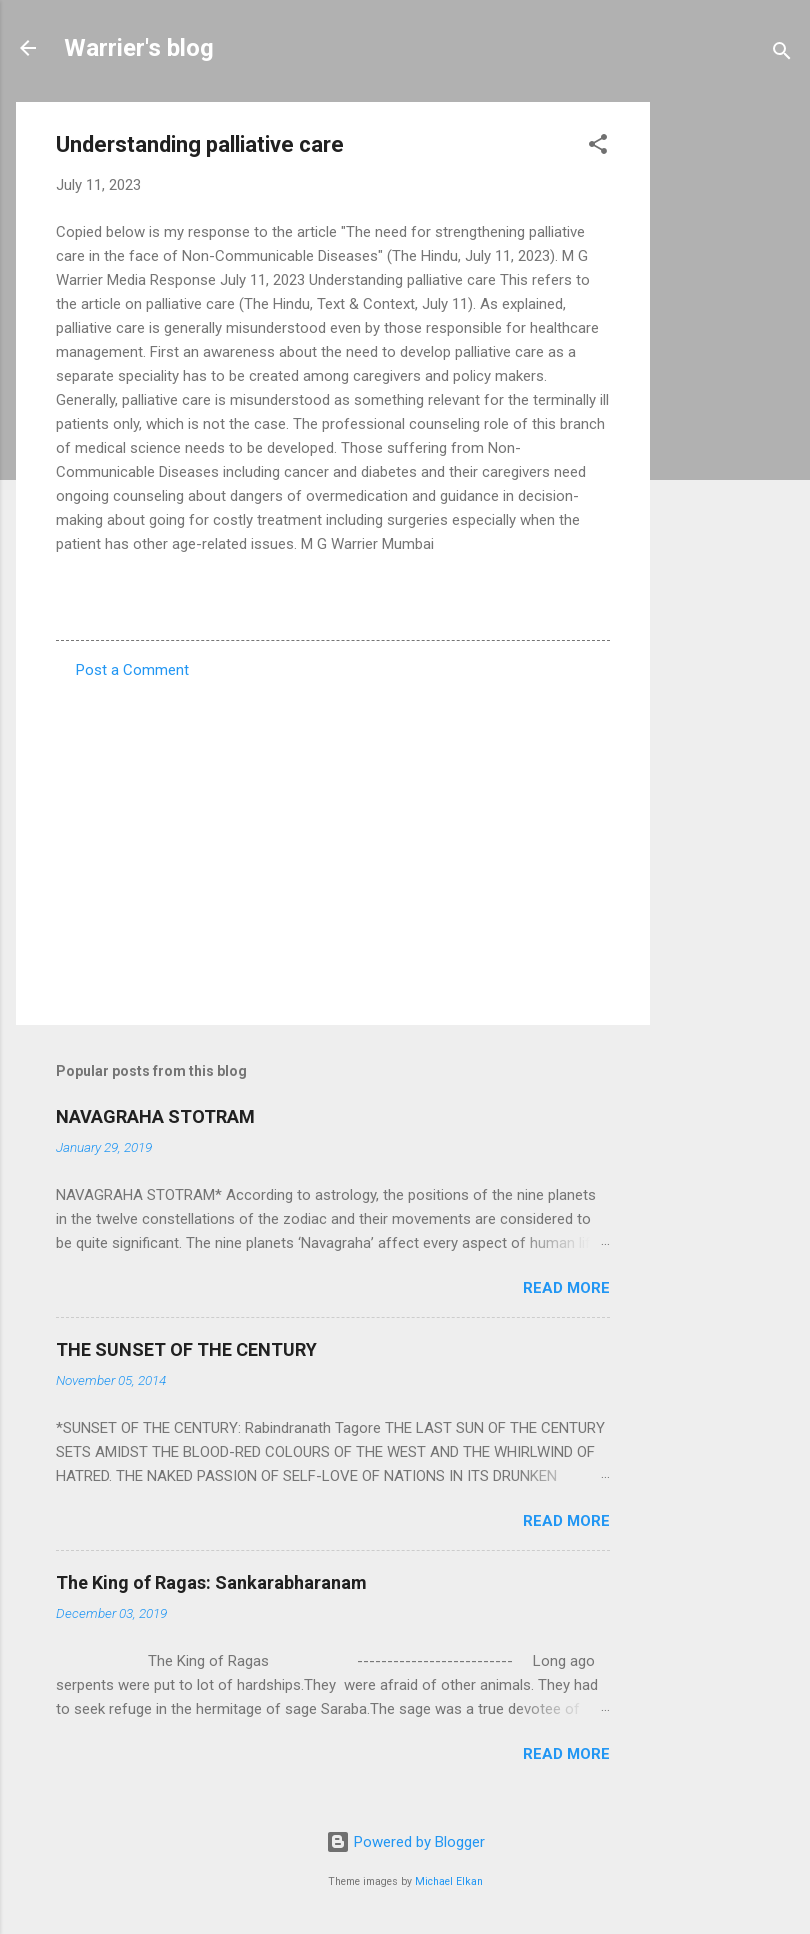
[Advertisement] (730, 402)
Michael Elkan (449, 1881)
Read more (566, 1288)
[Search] (782, 54)
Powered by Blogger (405, 1842)
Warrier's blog (139, 48)
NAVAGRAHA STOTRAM (155, 1116)
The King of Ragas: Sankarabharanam (211, 1582)
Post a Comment (132, 670)
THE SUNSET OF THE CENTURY (186, 1349)
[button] (598, 147)
